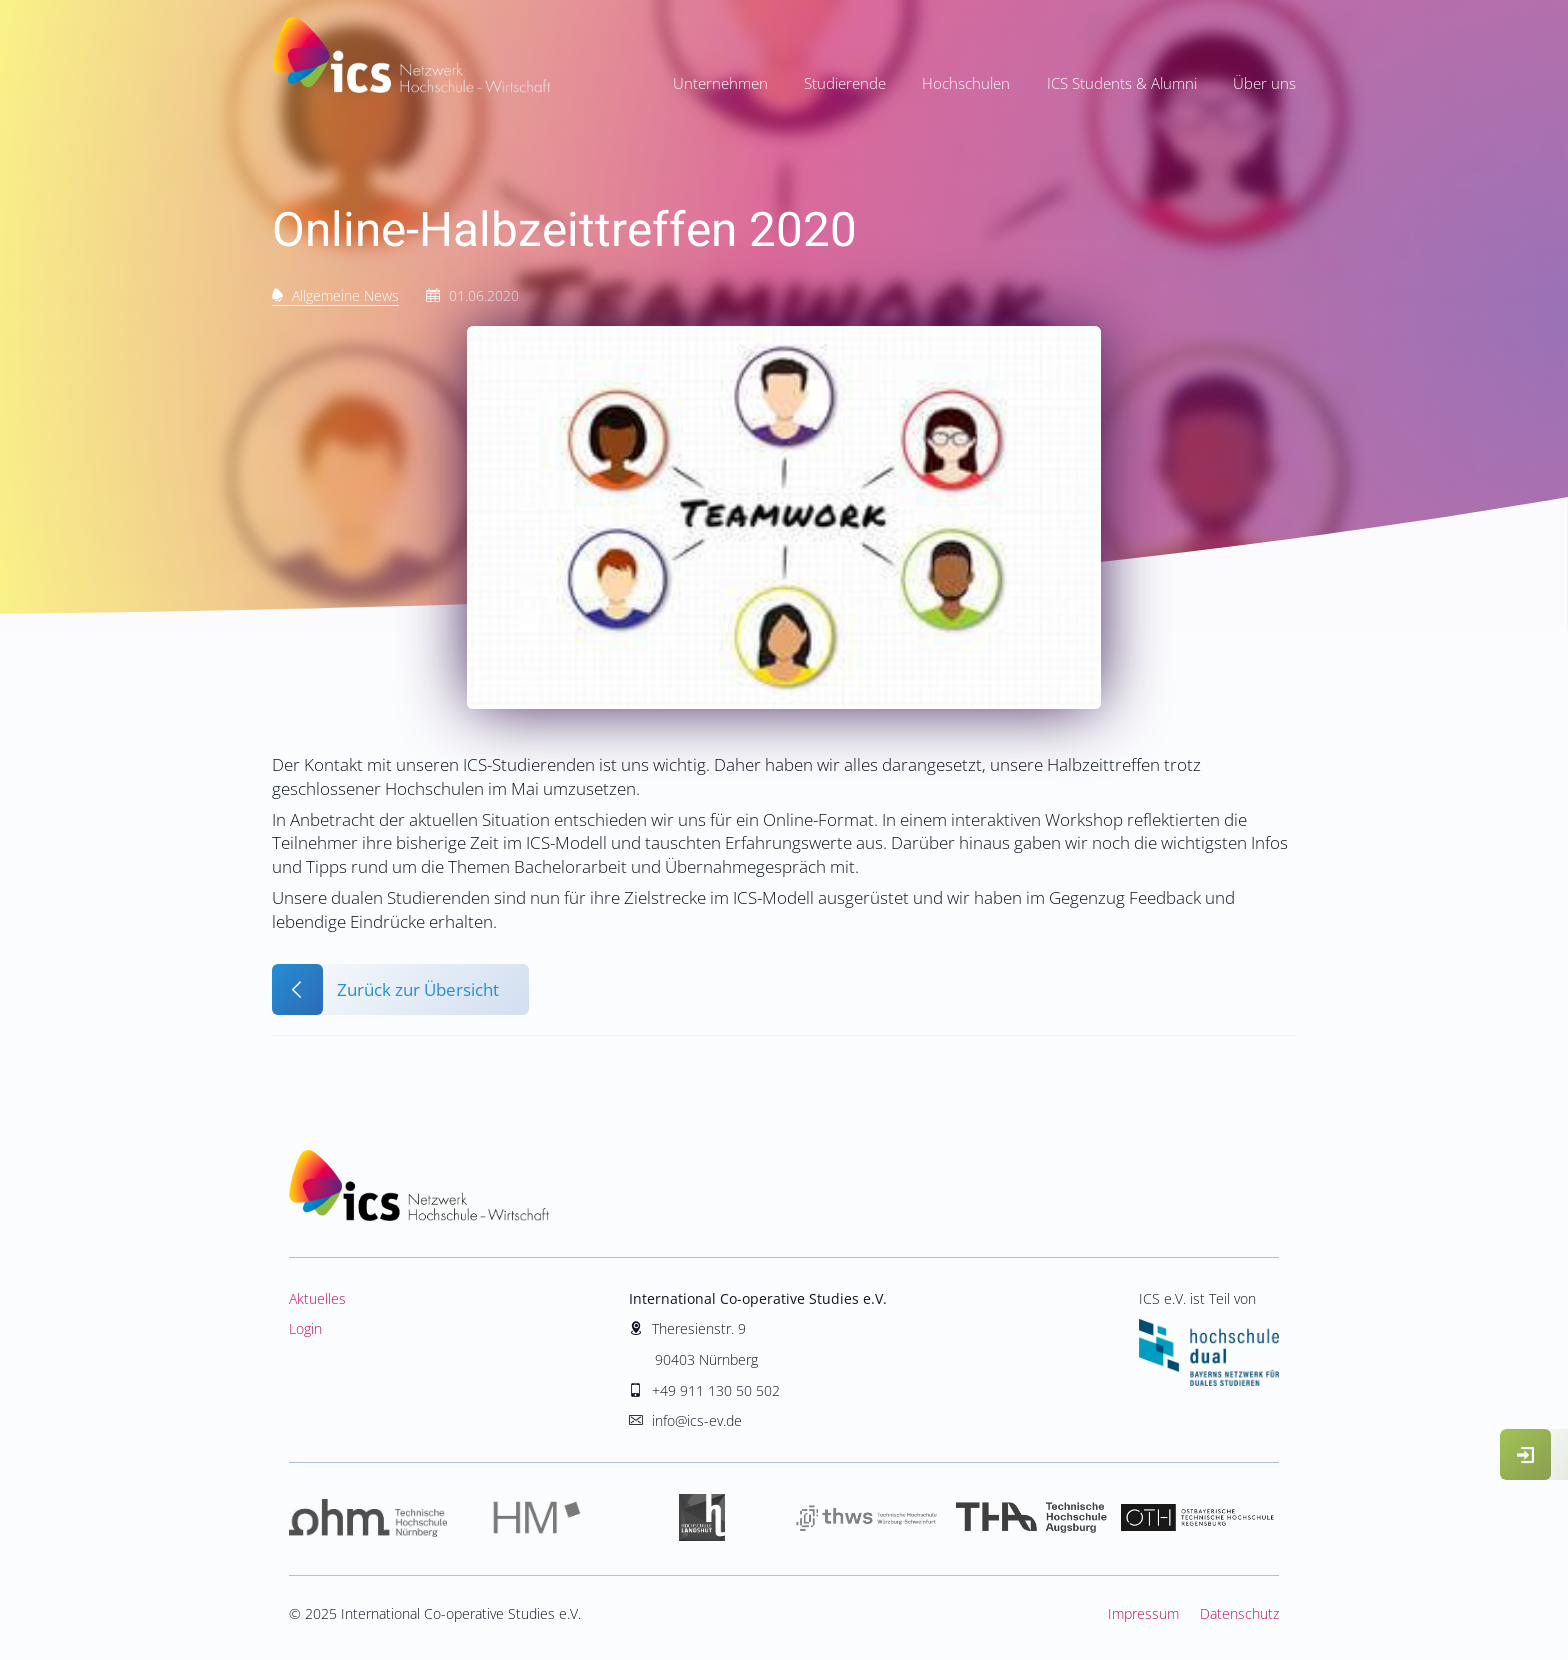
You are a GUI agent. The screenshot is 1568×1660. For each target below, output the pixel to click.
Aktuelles (317, 1298)
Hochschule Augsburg (1031, 1518)
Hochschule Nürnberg (371, 1518)
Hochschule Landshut (701, 1518)
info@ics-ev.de (697, 1420)
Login (305, 1328)
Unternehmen (720, 83)
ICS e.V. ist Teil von (1209, 1337)
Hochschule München (536, 1518)
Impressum (1143, 1613)
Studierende (845, 83)
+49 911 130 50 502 (716, 1390)
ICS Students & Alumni (1122, 83)
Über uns (1264, 83)
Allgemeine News (345, 295)
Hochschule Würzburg (866, 1518)
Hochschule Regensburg (1196, 1518)
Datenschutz (1239, 1613)
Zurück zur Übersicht (418, 989)
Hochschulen (966, 83)
